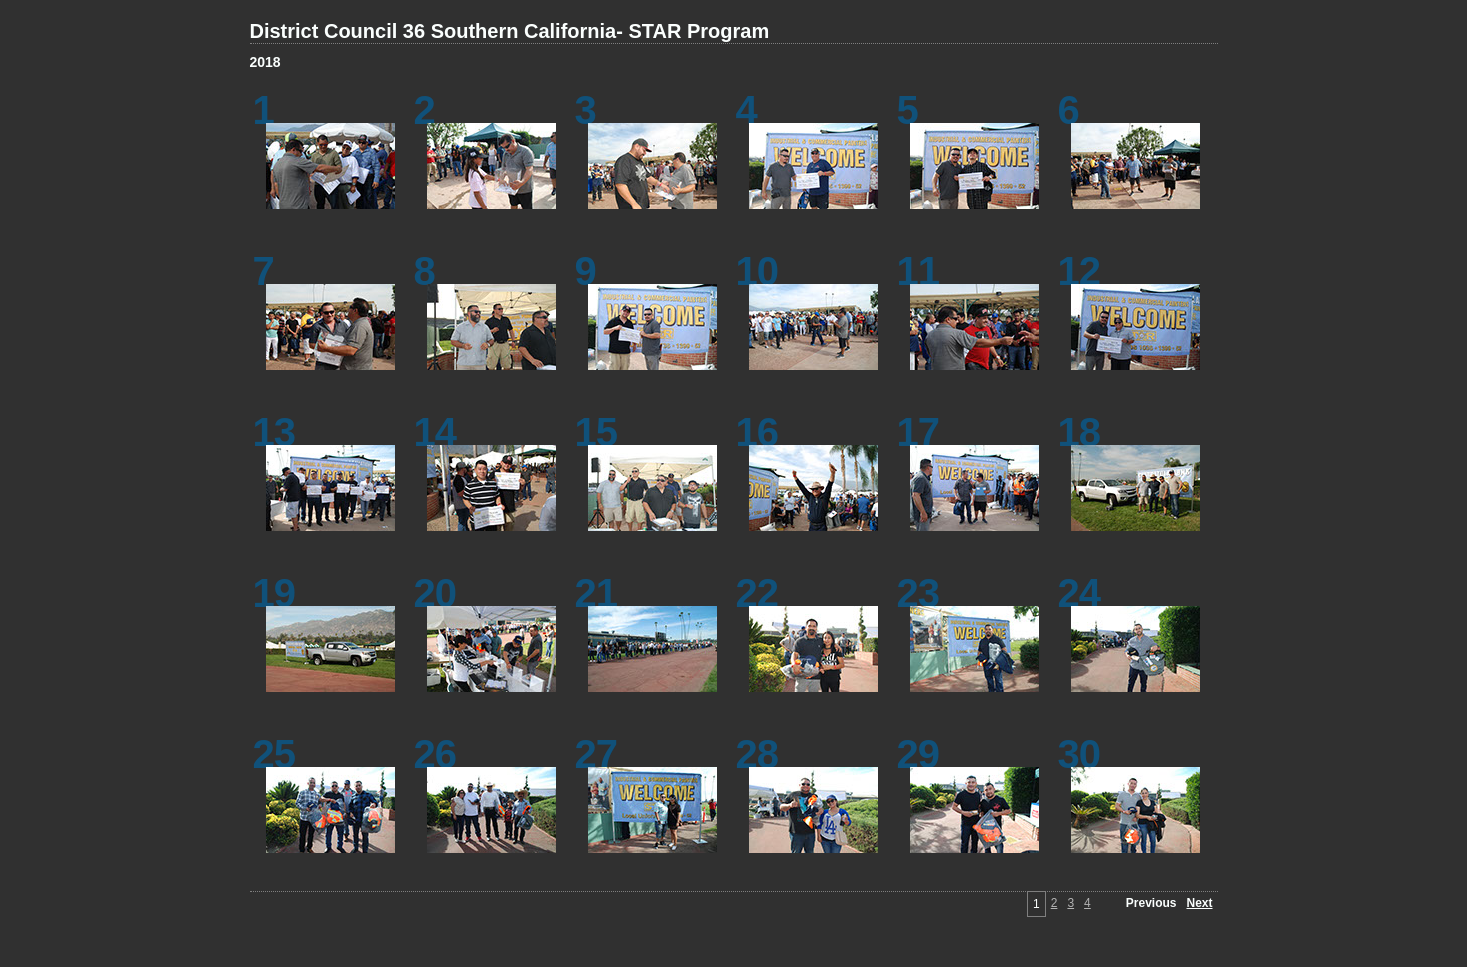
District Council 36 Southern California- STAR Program (510, 31)
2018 (265, 62)
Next (1199, 903)
